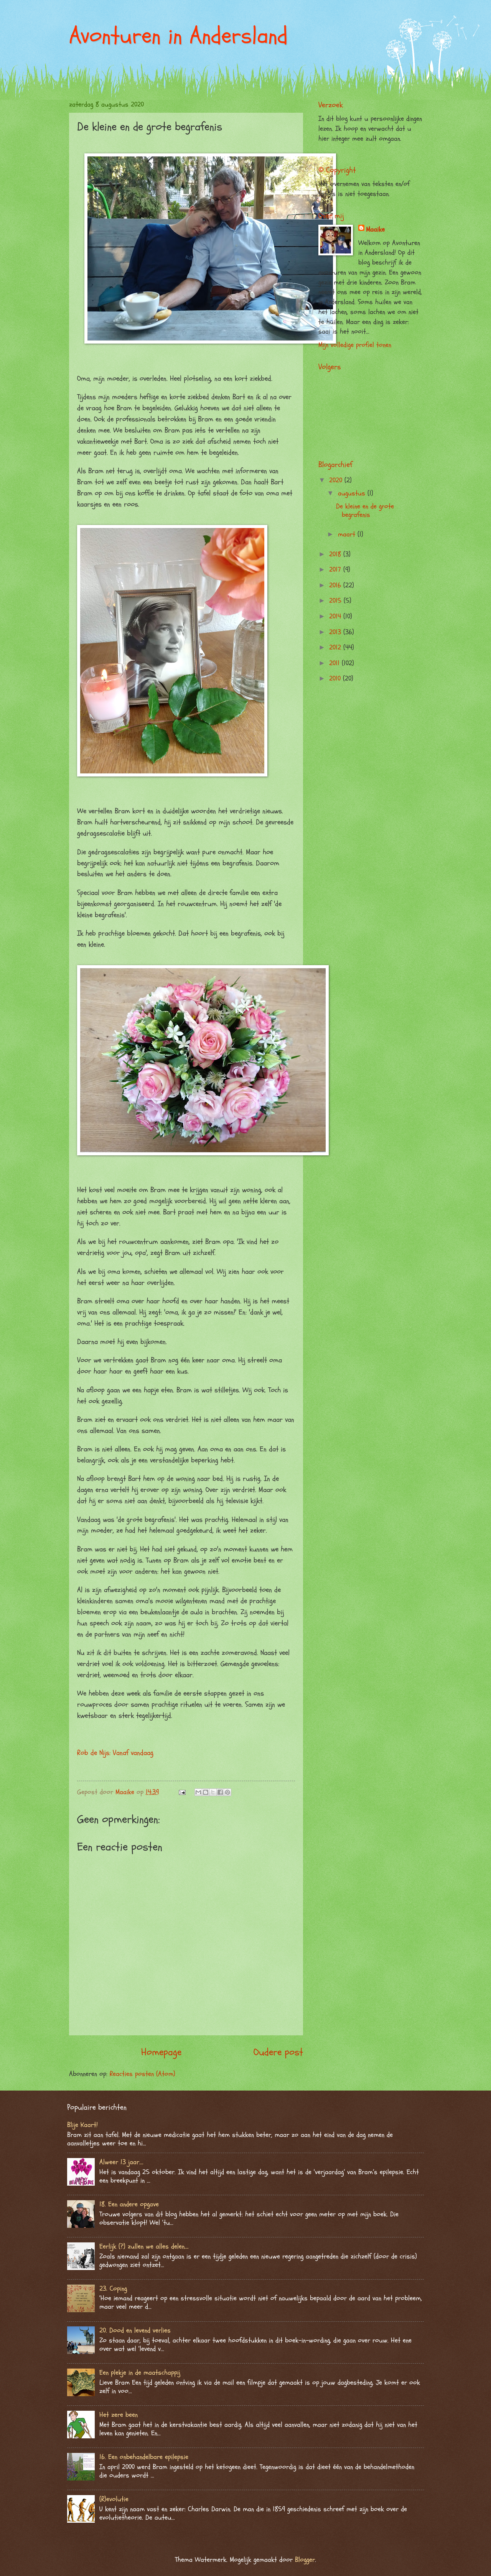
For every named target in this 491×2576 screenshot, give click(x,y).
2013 (336, 632)
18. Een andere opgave (129, 2204)
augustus (352, 493)
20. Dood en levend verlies (135, 2330)
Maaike (375, 229)
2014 (336, 616)
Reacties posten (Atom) (142, 2074)
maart (348, 534)
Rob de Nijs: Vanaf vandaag (115, 1753)
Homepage (161, 2052)
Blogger (305, 2559)
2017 (336, 569)
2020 (336, 480)
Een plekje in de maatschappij (139, 2372)
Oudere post (278, 2052)
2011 (335, 663)
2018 (336, 554)
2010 (336, 678)
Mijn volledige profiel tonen (354, 345)
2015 (336, 600)
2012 (336, 647)
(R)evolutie (114, 2499)
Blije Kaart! (82, 2125)
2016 (336, 585)
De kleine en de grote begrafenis (365, 511)
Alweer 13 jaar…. (121, 2162)
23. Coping (113, 2288)
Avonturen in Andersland (178, 35)
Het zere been (118, 2415)
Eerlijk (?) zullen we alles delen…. (144, 2246)
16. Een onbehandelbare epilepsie (143, 2457)
